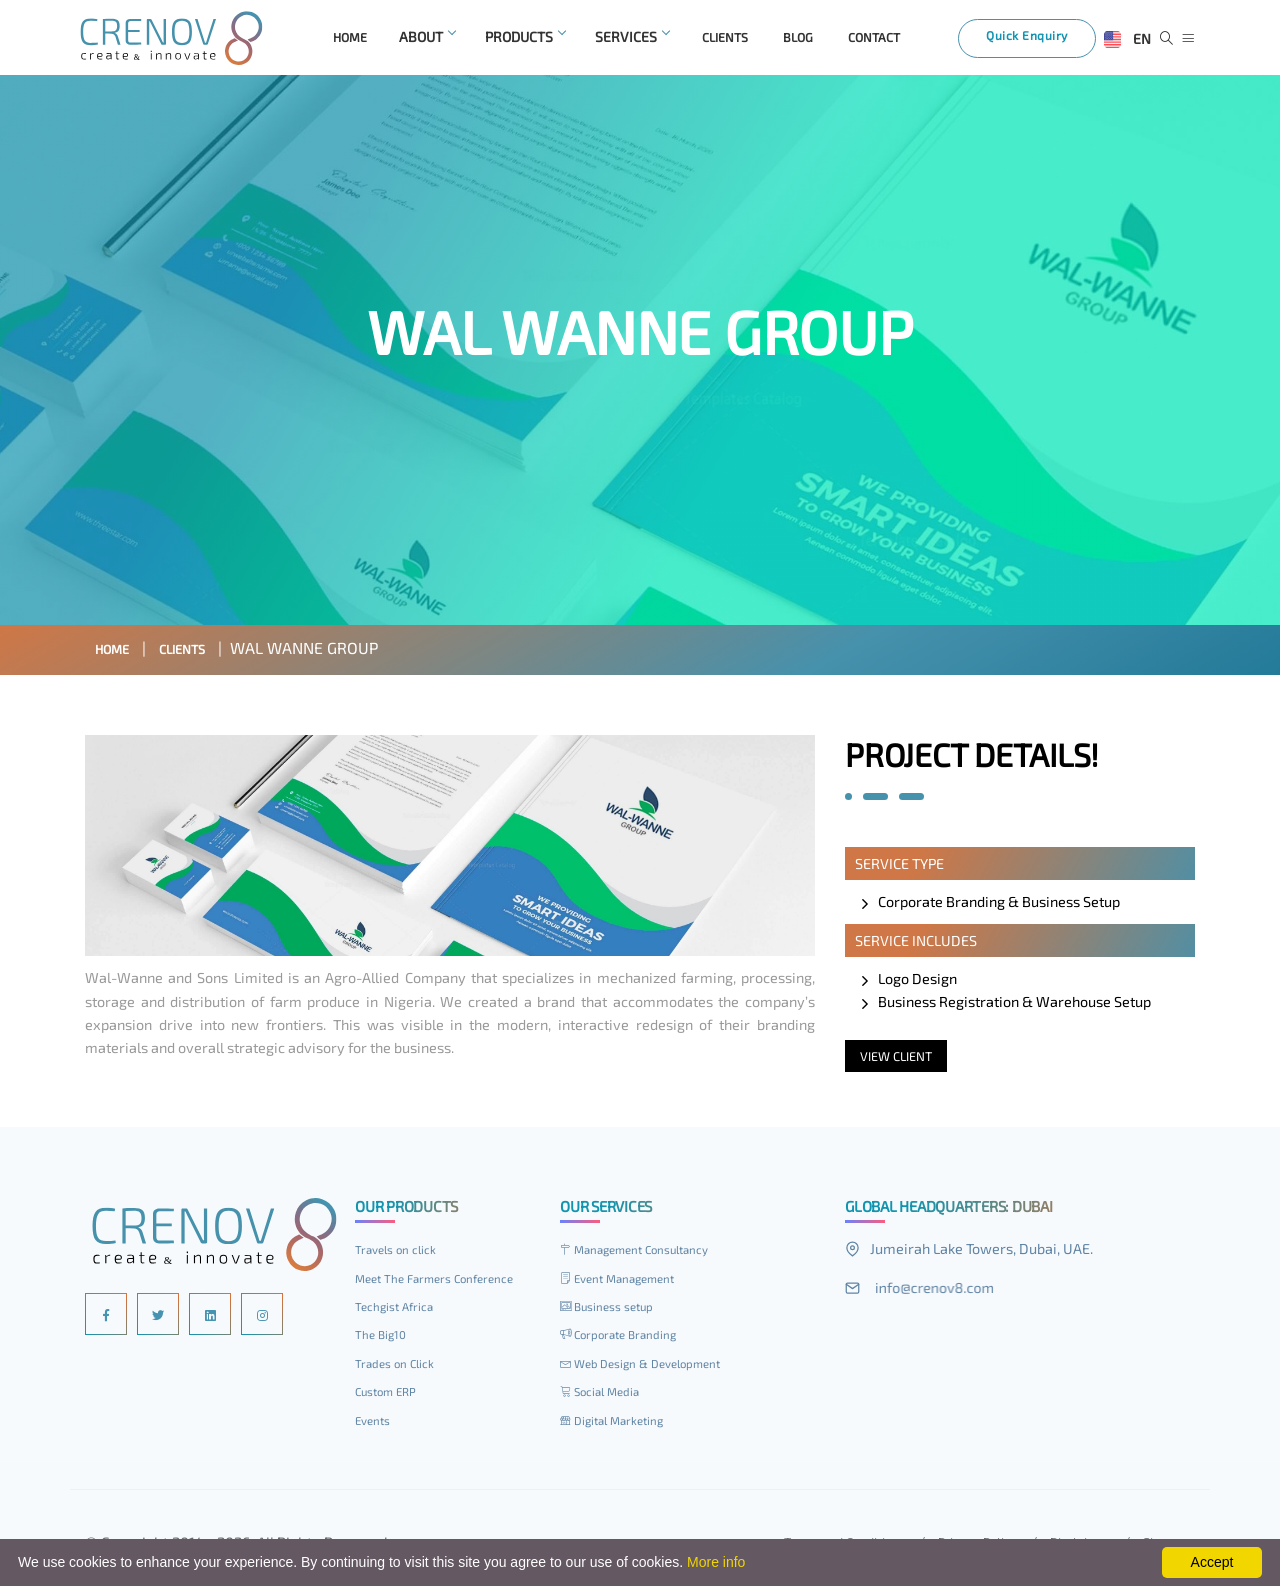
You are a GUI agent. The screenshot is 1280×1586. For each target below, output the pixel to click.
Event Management (625, 1283)
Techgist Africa (398, 1311)
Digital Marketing (618, 1425)
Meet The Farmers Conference (444, 1283)
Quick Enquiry (1040, 42)
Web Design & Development (651, 1368)
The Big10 (383, 1339)
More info (716, 1562)
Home (117, 652)
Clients (199, 652)
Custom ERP (390, 1396)
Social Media (604, 1396)
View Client (901, 1060)
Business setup (613, 1311)
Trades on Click (399, 1368)
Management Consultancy (645, 1254)
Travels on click (400, 1254)
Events (375, 1425)
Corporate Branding (625, 1339)
